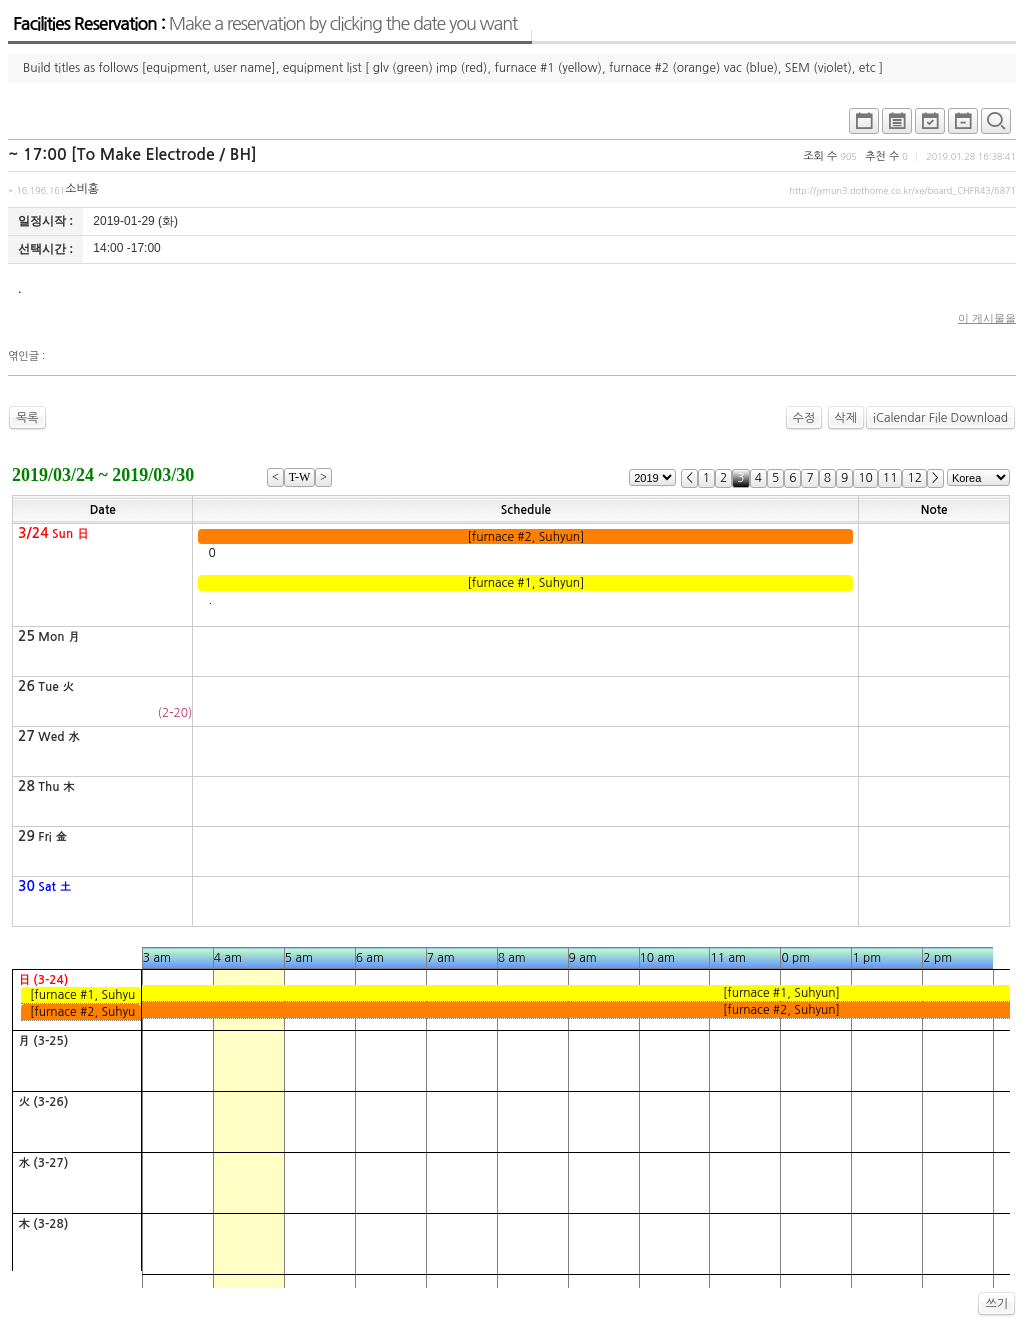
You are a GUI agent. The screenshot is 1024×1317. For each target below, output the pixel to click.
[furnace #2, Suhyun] (526, 537)
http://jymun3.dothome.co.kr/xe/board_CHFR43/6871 (902, 190)
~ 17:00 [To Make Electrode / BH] (132, 154)
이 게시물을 (987, 318)
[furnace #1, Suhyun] (526, 583)
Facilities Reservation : (265, 24)
